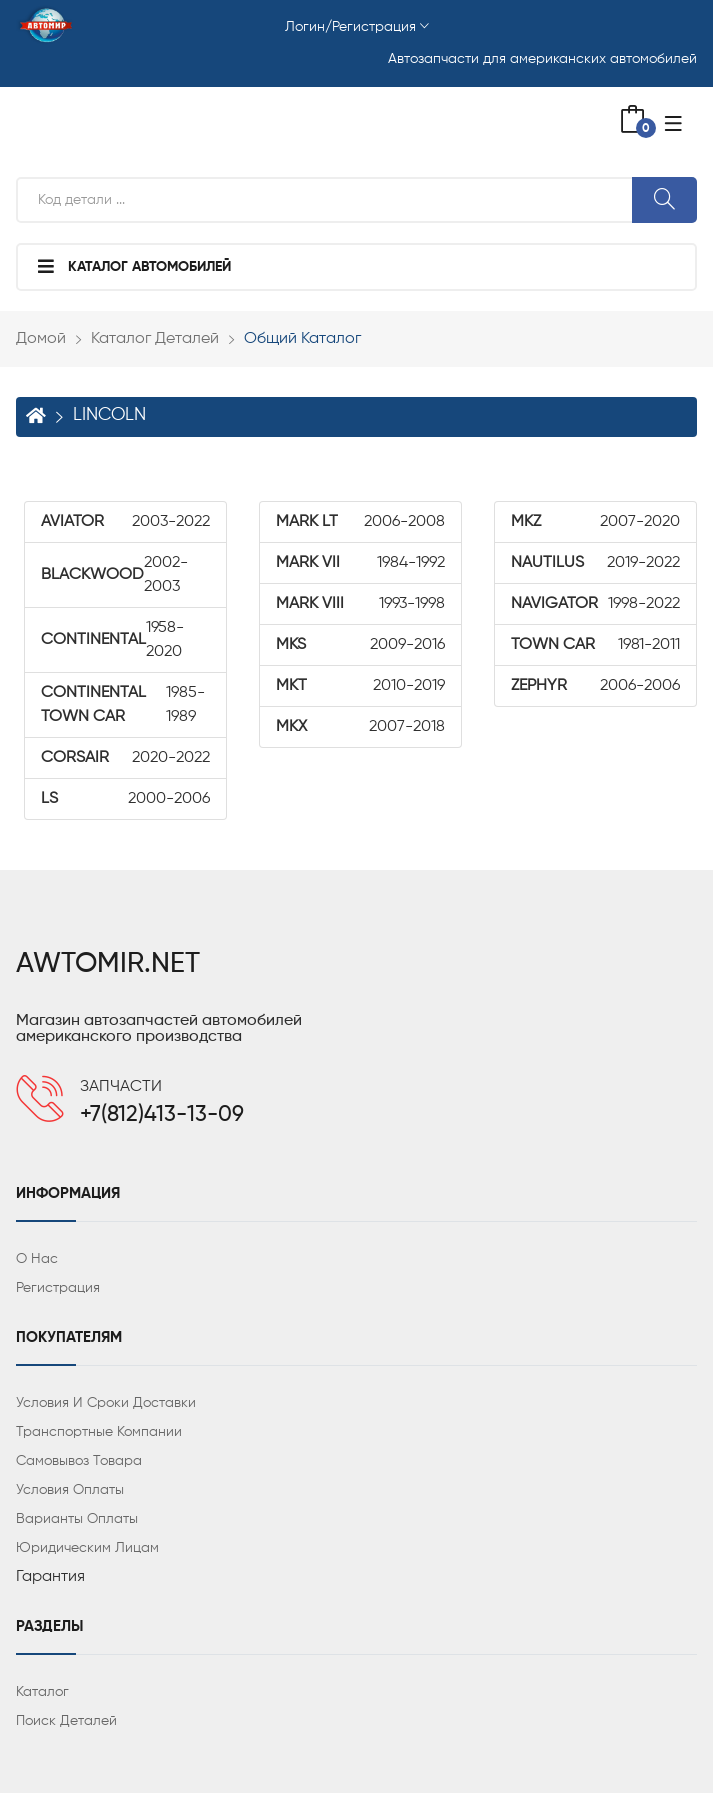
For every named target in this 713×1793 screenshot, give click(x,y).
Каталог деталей (155, 339)
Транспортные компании (99, 1432)
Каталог (42, 1692)
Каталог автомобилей (134, 266)
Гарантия (50, 1577)
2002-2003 (114, 575)
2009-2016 (360, 645)
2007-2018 (360, 727)
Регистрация (58, 1288)
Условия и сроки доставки (106, 1403)
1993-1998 (360, 604)
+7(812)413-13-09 (162, 1115)
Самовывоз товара (79, 1461)
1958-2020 (112, 640)
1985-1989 (123, 705)
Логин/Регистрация (357, 27)
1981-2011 (595, 645)
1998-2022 (595, 604)
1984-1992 (360, 563)
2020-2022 (125, 758)
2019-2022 (595, 563)
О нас (37, 1259)
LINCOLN (109, 415)
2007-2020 (595, 522)
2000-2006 (125, 799)
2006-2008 (360, 522)
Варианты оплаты (77, 1519)
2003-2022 (125, 522)
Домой (41, 339)
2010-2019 (360, 686)
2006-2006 (595, 686)
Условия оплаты (70, 1490)
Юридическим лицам (87, 1548)
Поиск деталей (66, 1721)
